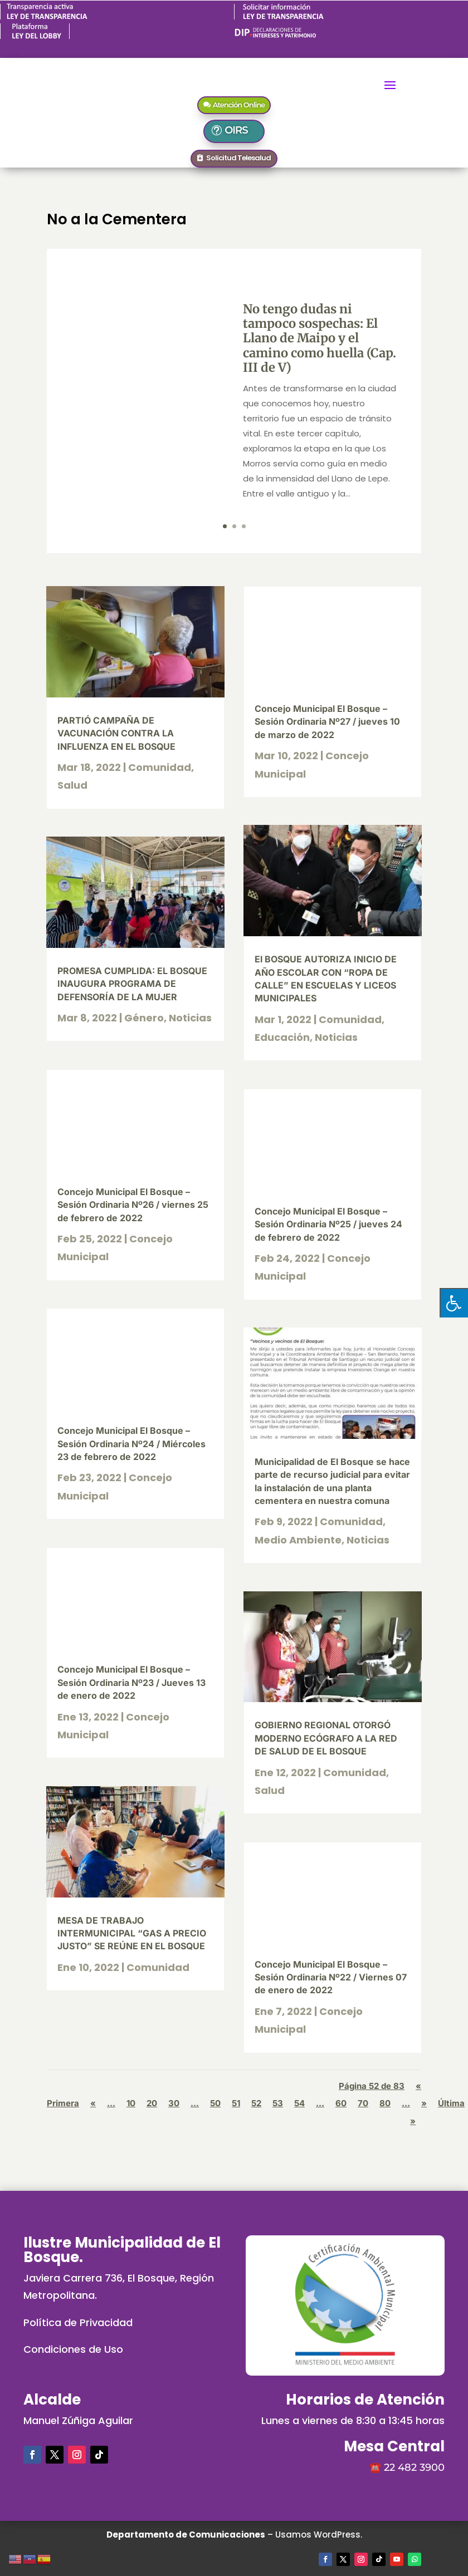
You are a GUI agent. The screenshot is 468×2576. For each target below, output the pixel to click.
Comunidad (159, 767)
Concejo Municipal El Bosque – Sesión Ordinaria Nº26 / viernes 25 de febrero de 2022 (132, 1204)
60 (341, 2103)
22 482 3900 (414, 2467)
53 (277, 2103)
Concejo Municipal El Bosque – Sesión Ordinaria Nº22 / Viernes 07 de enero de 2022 (331, 1977)
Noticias (190, 1018)
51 (236, 2103)
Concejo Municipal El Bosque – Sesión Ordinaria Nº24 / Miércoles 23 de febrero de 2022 (131, 1443)
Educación (282, 1037)
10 (130, 2103)
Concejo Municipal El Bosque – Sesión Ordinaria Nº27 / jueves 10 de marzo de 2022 (327, 721)
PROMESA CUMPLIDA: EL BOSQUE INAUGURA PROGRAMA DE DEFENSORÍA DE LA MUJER (132, 983)
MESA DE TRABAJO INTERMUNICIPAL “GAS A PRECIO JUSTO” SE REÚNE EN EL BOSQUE (131, 1933)
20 (152, 2103)
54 (299, 2103)
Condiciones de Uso (73, 2349)
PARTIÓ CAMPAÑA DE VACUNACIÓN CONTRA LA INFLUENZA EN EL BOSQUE (116, 733)
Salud (72, 785)
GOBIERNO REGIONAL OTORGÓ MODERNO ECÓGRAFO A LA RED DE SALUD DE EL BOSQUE (326, 1738)
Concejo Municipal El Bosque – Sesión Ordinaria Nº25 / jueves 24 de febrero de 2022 (328, 1224)
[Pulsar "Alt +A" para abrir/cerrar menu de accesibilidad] (454, 1303)
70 (363, 2103)
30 (173, 2103)
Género (144, 1018)
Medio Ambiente (298, 1540)
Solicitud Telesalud (238, 158)
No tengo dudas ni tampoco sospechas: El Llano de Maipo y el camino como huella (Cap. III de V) (319, 338)
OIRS (240, 130)
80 (385, 2103)
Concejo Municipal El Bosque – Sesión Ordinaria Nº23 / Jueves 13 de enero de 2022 (131, 1682)
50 (215, 2103)
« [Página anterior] (93, 2103)
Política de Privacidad (78, 2322)
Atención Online (239, 104)
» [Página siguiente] (424, 2103)
